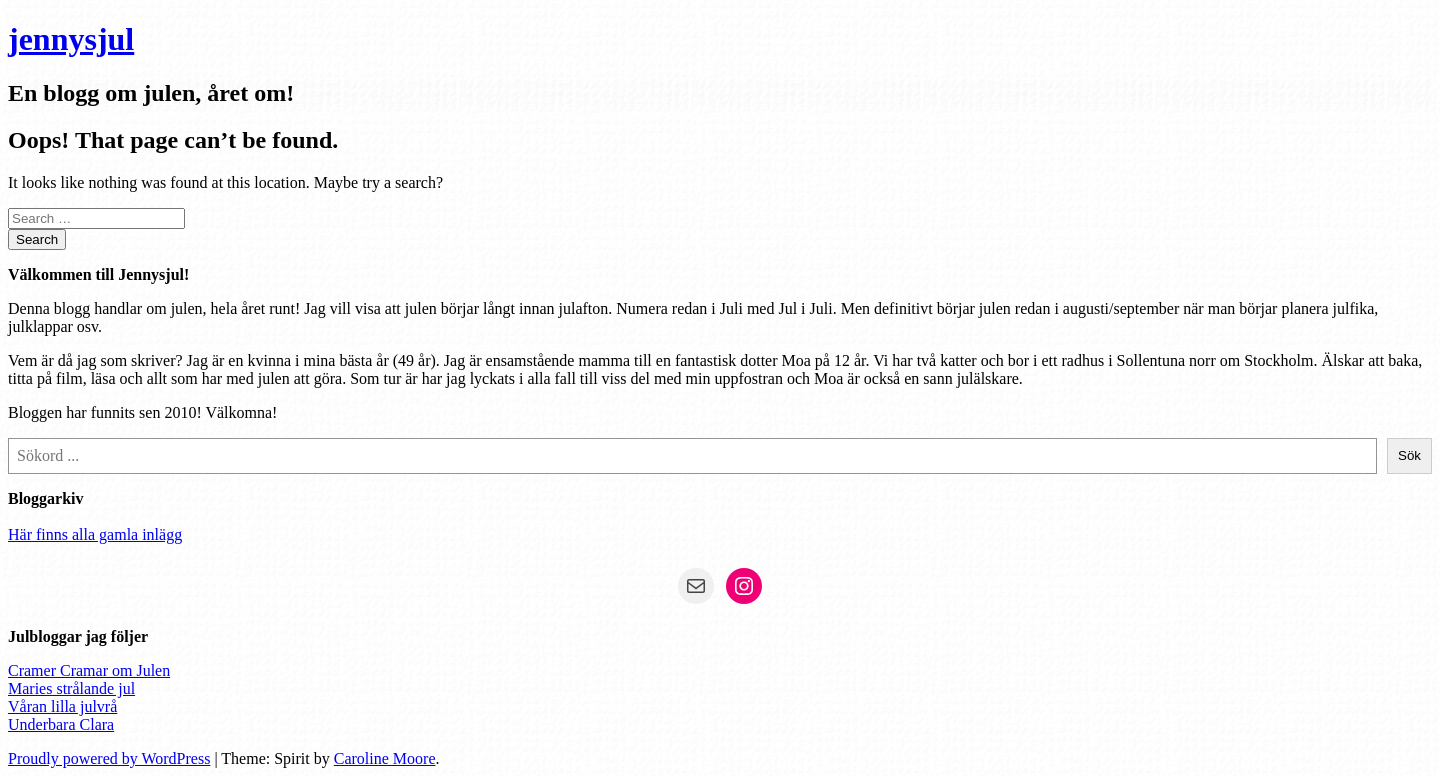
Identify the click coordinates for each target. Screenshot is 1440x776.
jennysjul (71, 39)
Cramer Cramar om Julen (89, 670)
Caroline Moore (385, 758)
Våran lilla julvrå (62, 706)
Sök (1409, 455)
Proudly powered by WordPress (109, 758)
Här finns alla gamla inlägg (95, 534)
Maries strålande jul (71, 688)
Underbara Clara (61, 724)
